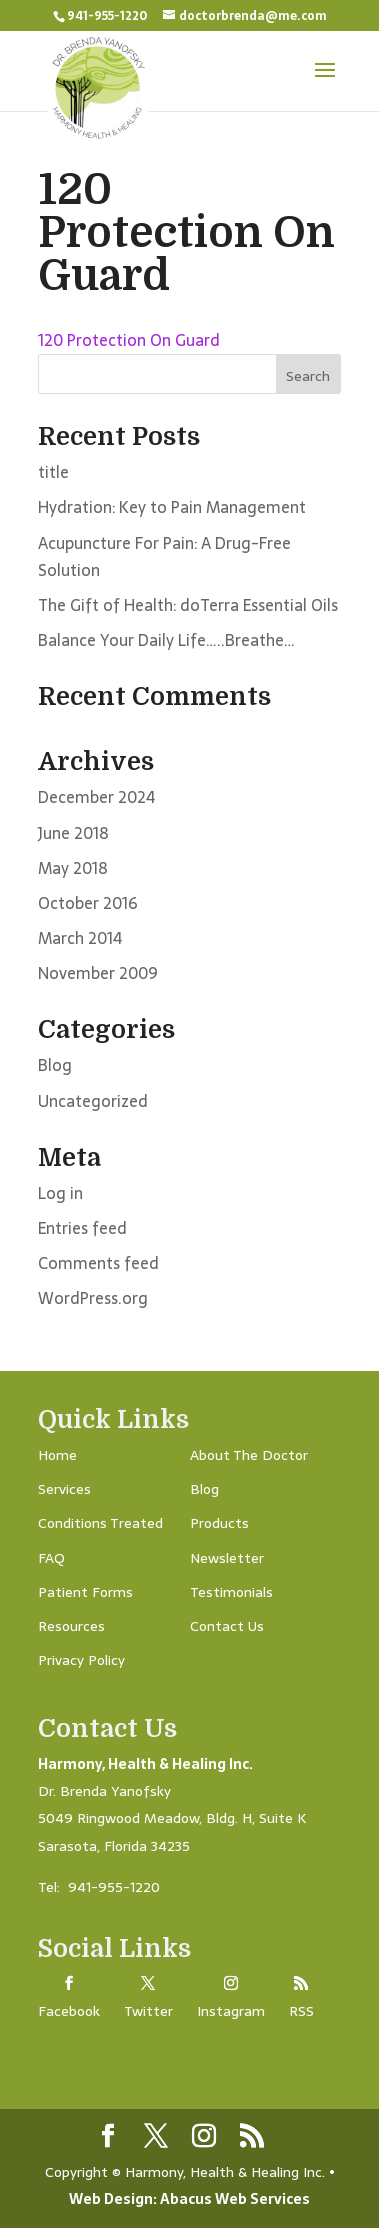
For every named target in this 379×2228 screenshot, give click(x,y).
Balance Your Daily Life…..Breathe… (166, 640)
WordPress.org (93, 1298)
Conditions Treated (100, 1523)
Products (219, 1523)
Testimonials (231, 1592)
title (53, 472)
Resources (71, 1626)
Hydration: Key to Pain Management (172, 507)
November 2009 (98, 973)
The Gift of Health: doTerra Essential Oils (188, 605)
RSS (301, 2011)
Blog (55, 1065)
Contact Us (227, 1626)
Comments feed (98, 1263)
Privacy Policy (81, 1660)
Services (64, 1489)
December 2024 (96, 797)
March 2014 (80, 938)
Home (57, 1455)
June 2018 (73, 833)
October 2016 (88, 903)
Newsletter (227, 1558)
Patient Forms (85, 1592)
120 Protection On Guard (129, 340)
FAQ (51, 1558)
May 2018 (73, 868)
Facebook (69, 2011)
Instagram (231, 2011)
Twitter (148, 2011)
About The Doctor (249, 1455)
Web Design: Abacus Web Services (189, 2199)
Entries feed (82, 1228)
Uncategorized (93, 1101)
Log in (60, 1193)
